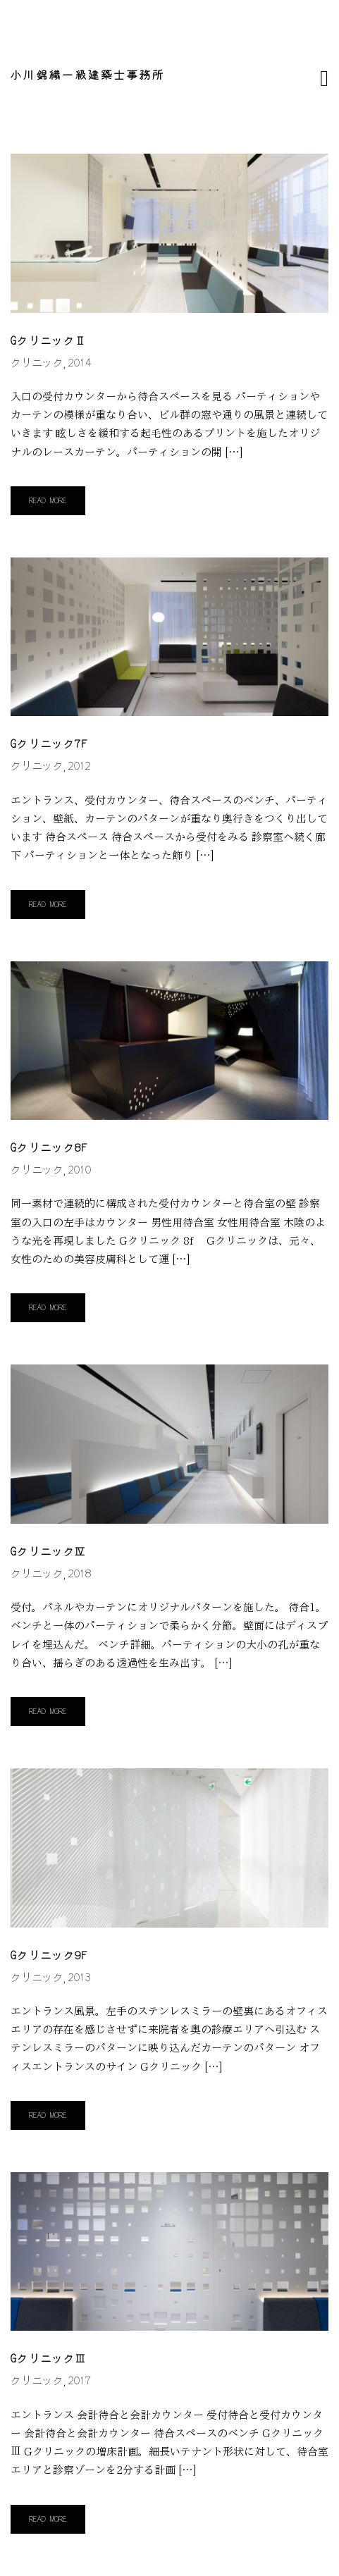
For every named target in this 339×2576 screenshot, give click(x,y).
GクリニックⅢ (49, 2359)
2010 (79, 1170)
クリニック (37, 363)
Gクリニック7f (49, 744)
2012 (79, 766)
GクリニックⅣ (49, 1552)
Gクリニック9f (49, 1956)
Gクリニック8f (49, 1148)
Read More (48, 501)
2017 (79, 2381)
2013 (79, 1978)
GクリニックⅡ (49, 341)
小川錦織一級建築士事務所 (88, 75)
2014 (79, 363)
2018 (79, 1574)
